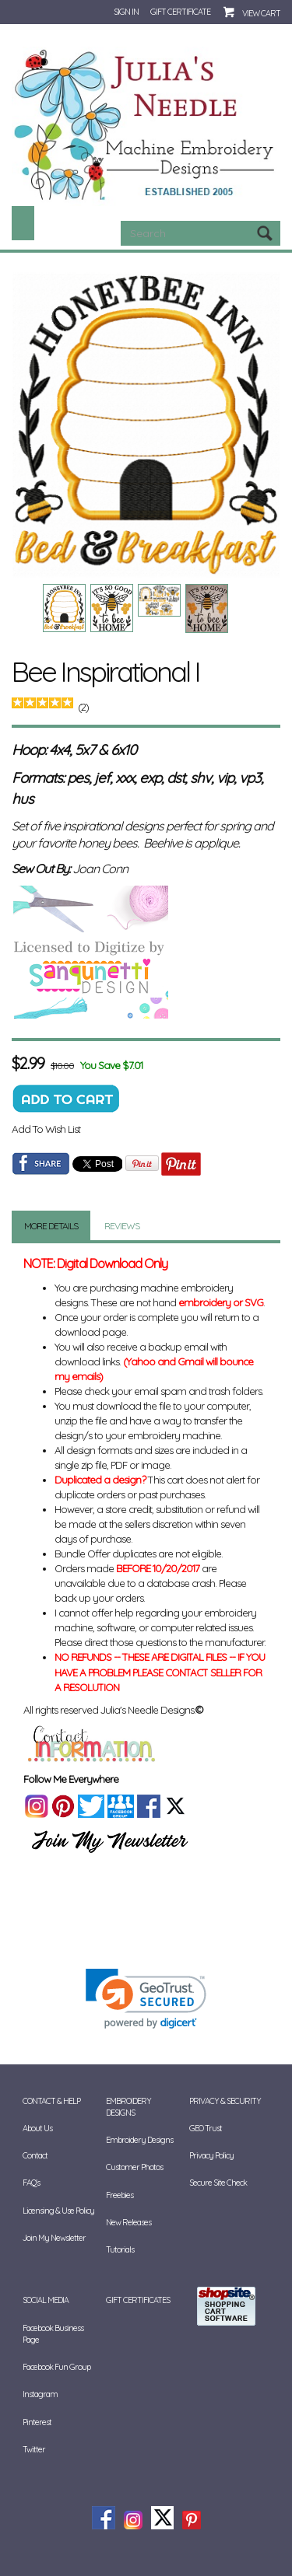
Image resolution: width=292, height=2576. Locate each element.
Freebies (119, 2195)
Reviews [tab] (121, 1226)
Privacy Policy (211, 2155)
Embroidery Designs (128, 2106)
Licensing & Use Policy (58, 2210)
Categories (17, 223)
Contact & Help (51, 2100)
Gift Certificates (138, 2300)
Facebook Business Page (53, 2334)
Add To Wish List (46, 1129)
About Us (37, 2128)
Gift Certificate (180, 11)
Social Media (46, 2300)
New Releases (128, 2222)
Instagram (40, 2394)
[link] (146, 1998)
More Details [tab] (51, 1226)
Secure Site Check (218, 2182)
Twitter (34, 2449)
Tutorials (120, 2249)
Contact (35, 2155)
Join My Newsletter (54, 2237)
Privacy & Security (225, 2100)
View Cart (261, 13)
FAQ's (31, 2182)
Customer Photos (134, 2167)
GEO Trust (205, 2128)
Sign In (126, 11)
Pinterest (37, 2422)
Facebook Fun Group (56, 2366)
